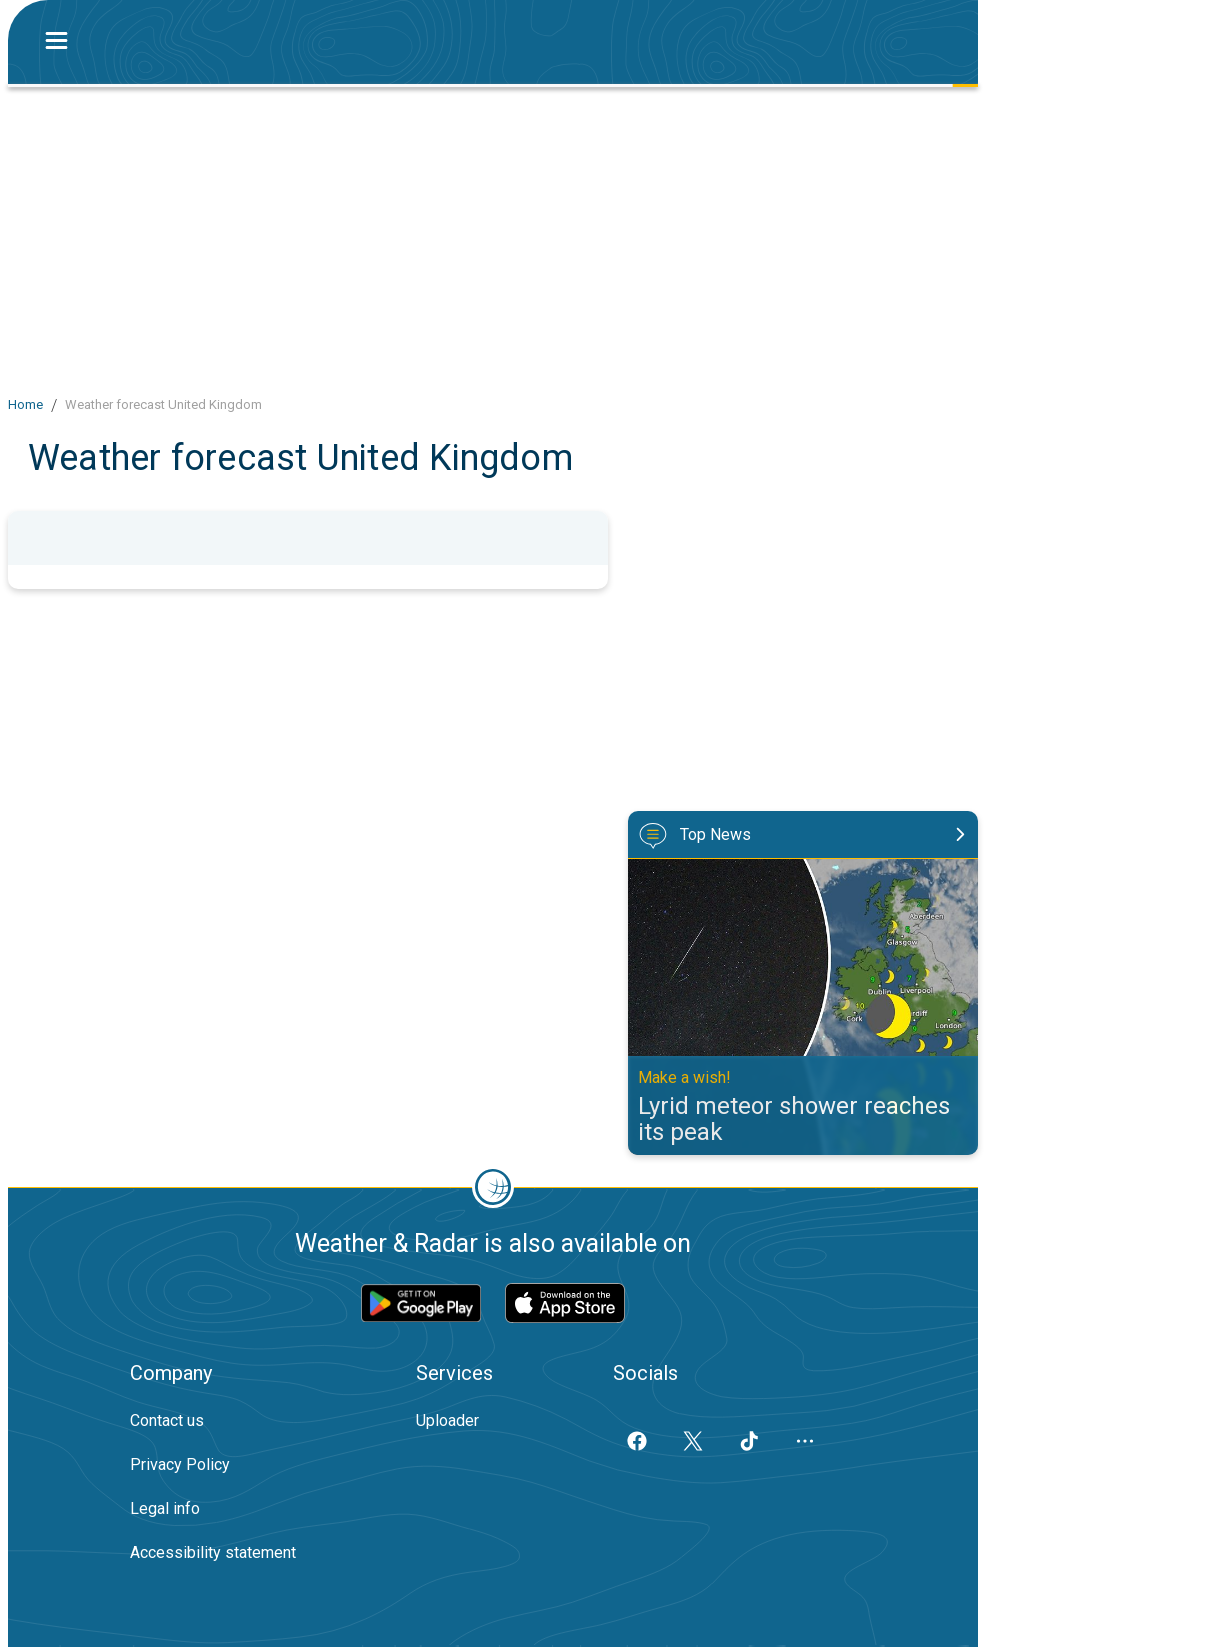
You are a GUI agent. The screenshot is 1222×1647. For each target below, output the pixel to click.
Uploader (447, 1420)
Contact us (167, 1420)
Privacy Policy (180, 1464)
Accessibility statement (213, 1552)
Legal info (165, 1508)
